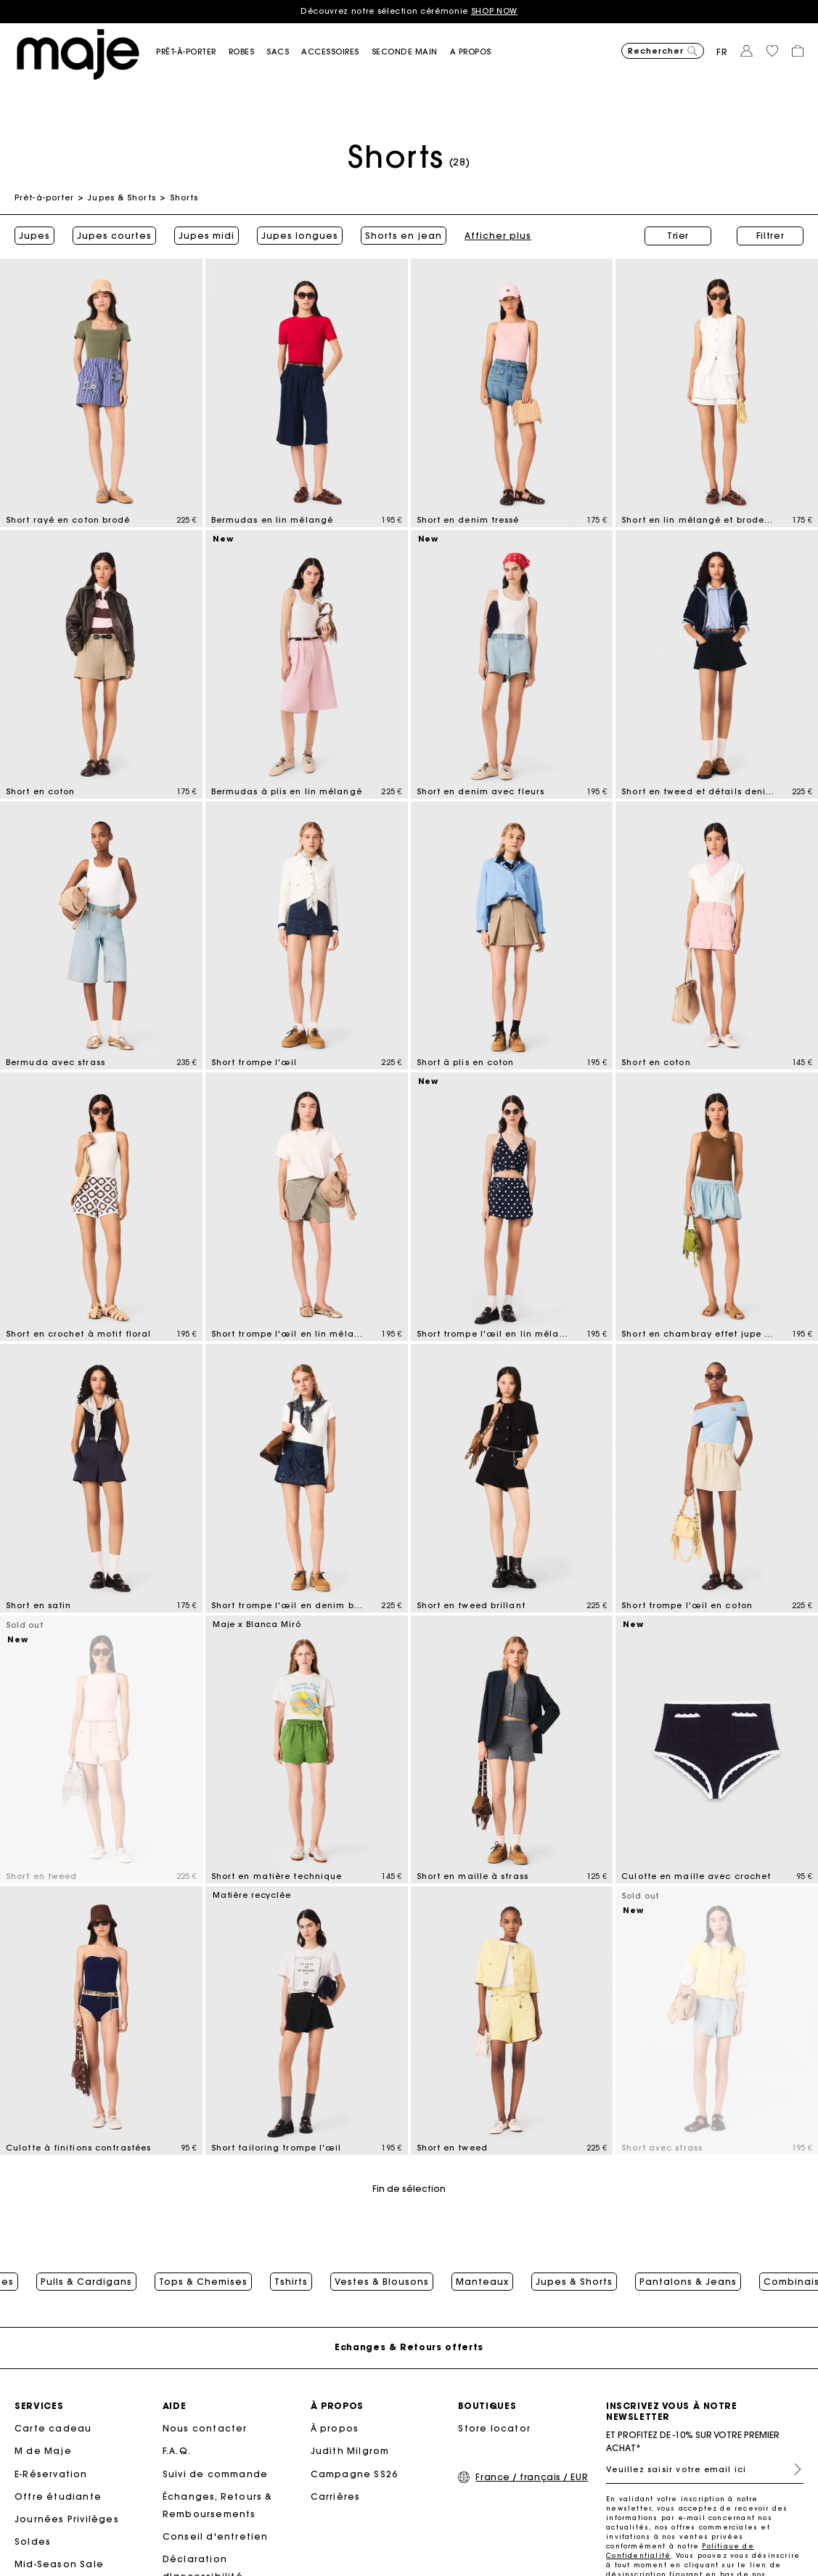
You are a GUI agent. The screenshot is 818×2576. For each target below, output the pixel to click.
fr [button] (722, 51)
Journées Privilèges (67, 2519)
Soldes (33, 2541)
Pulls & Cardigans (86, 2282)
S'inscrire (791, 2469)
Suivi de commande (215, 2474)
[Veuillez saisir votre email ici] (704, 2469)
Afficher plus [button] (394, 236)
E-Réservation (51, 2474)
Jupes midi (206, 236)
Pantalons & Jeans (688, 2282)
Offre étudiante (58, 2496)
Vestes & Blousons (382, 2282)
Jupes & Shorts (121, 197)
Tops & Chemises (203, 2282)
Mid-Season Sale (59, 2564)
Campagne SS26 (354, 2474)
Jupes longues (299, 236)
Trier (678, 235)
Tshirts (291, 2282)
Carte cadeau (53, 2428)
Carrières (336, 2496)
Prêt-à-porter (44, 197)
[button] (192, 52)
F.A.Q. (177, 2450)
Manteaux (482, 2282)
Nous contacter (205, 2428)
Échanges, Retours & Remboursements (218, 2505)
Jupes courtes (114, 236)
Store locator (494, 2428)
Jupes (34, 236)
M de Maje (43, 2450)
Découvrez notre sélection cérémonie (409, 11)
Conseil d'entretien (216, 2536)
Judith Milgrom (350, 2450)
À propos (335, 2428)
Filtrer (770, 235)
